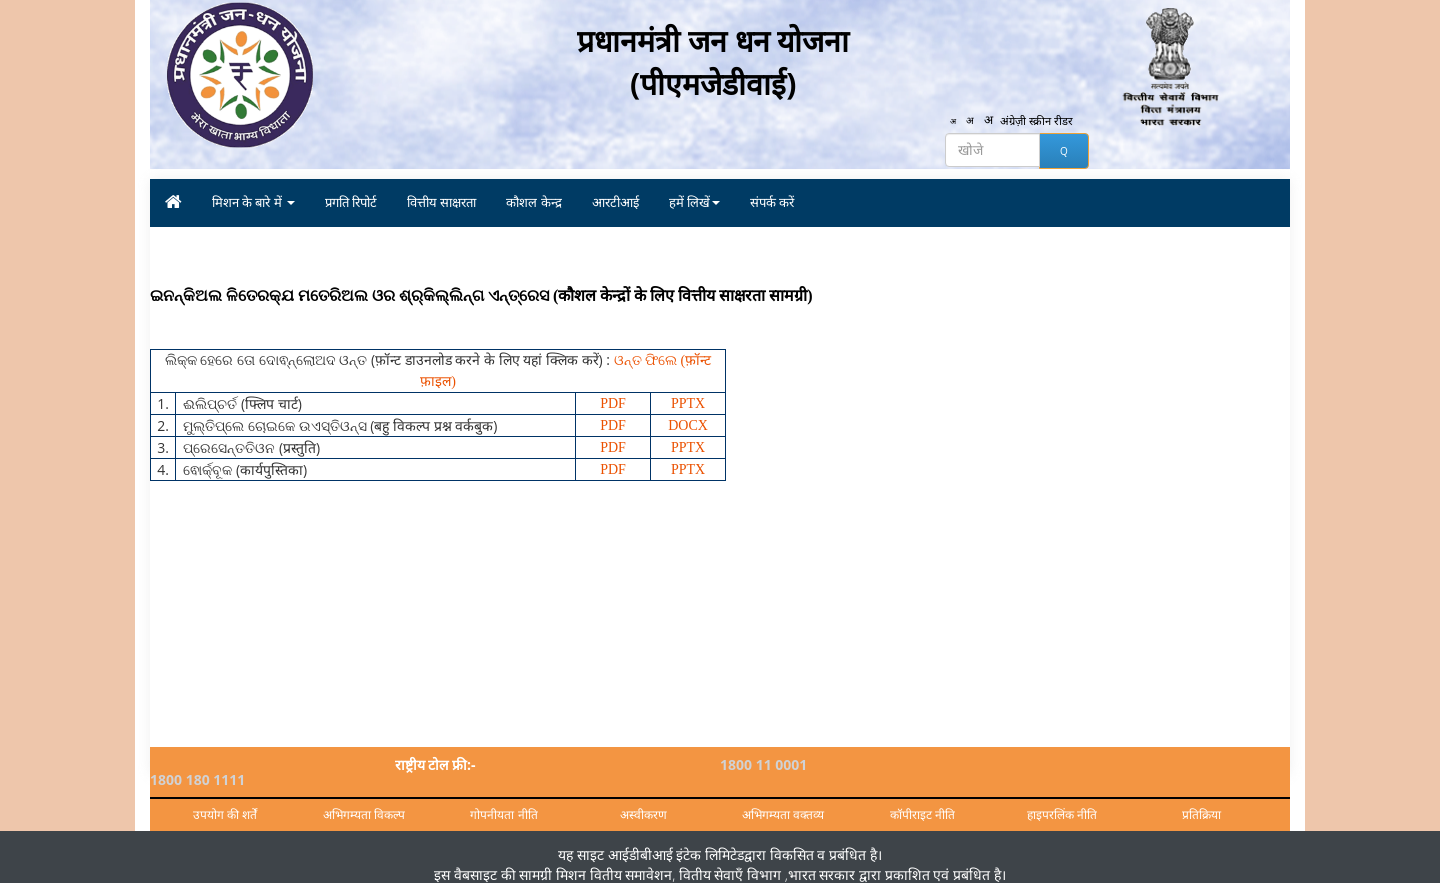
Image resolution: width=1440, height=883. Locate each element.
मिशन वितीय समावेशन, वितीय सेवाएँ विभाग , (669, 858)
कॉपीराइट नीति (922, 799)
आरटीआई (615, 202)
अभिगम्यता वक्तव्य (783, 799)
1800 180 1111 (1052, 764)
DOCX (688, 425)
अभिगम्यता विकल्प (364, 799)
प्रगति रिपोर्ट (351, 202)
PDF (613, 403)
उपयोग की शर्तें (225, 799)
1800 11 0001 (763, 764)
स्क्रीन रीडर (1055, 122)
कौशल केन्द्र (533, 202)
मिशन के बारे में (253, 202)
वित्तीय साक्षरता (441, 202)
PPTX (688, 403)
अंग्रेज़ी (1014, 122)
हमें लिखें (694, 202)
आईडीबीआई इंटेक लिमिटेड (676, 838)
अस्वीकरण (643, 799)
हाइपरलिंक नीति (1062, 799)
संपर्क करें (772, 202)
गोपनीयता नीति (503, 799)
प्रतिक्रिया (1201, 799)
